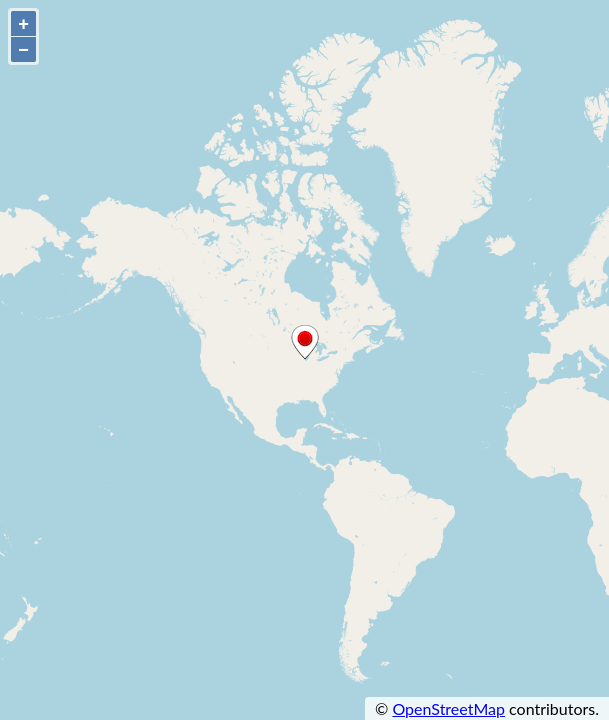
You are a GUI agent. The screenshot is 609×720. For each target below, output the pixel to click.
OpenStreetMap (448, 708)
